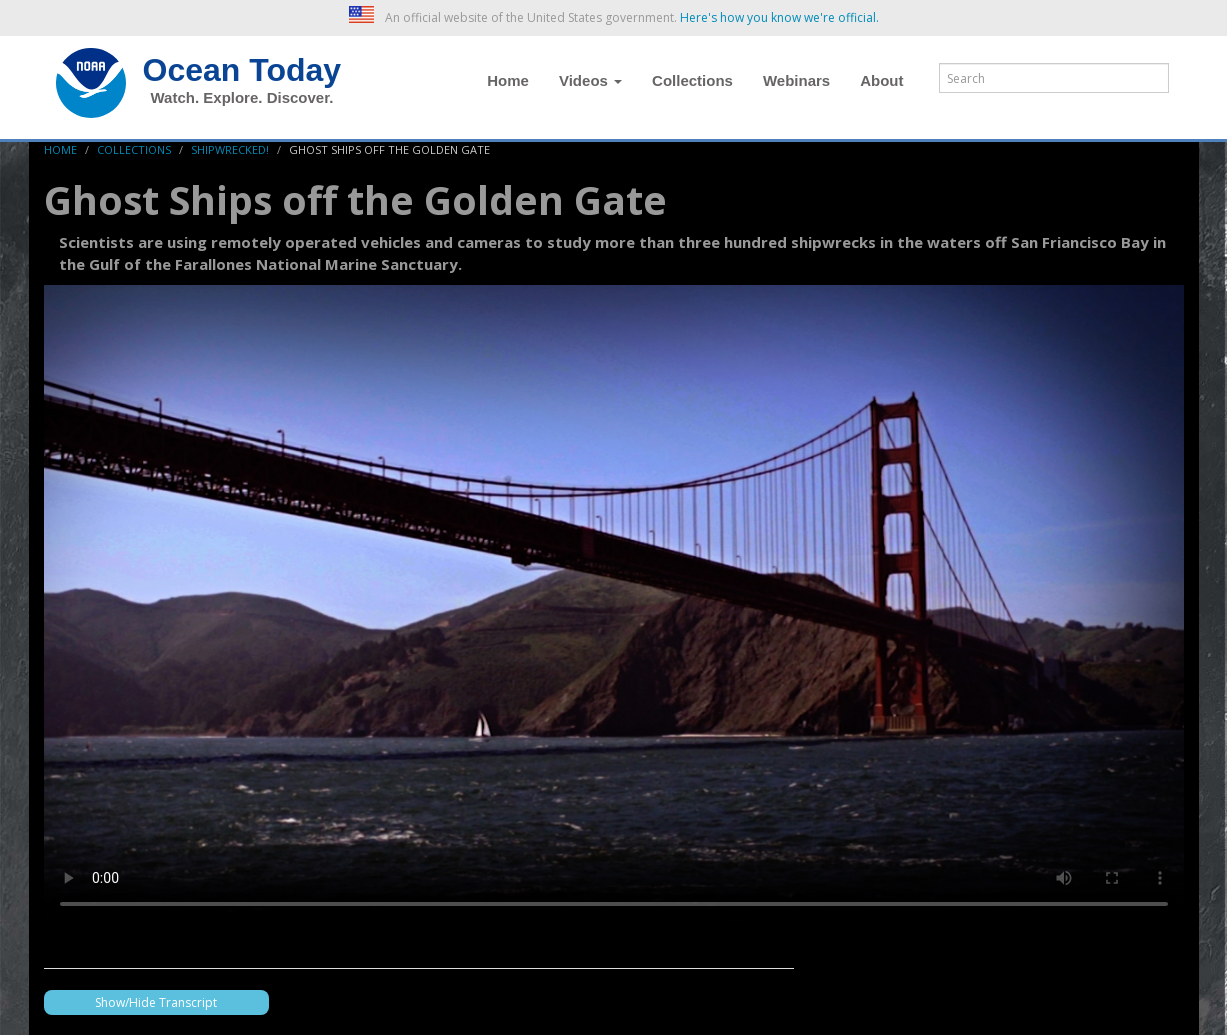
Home (508, 80)
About (881, 80)
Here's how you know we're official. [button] (779, 17)
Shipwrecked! (230, 149)
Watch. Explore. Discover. (242, 97)
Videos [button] (590, 80)
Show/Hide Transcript (156, 1002)
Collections (692, 80)
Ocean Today (242, 70)
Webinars (796, 80)
